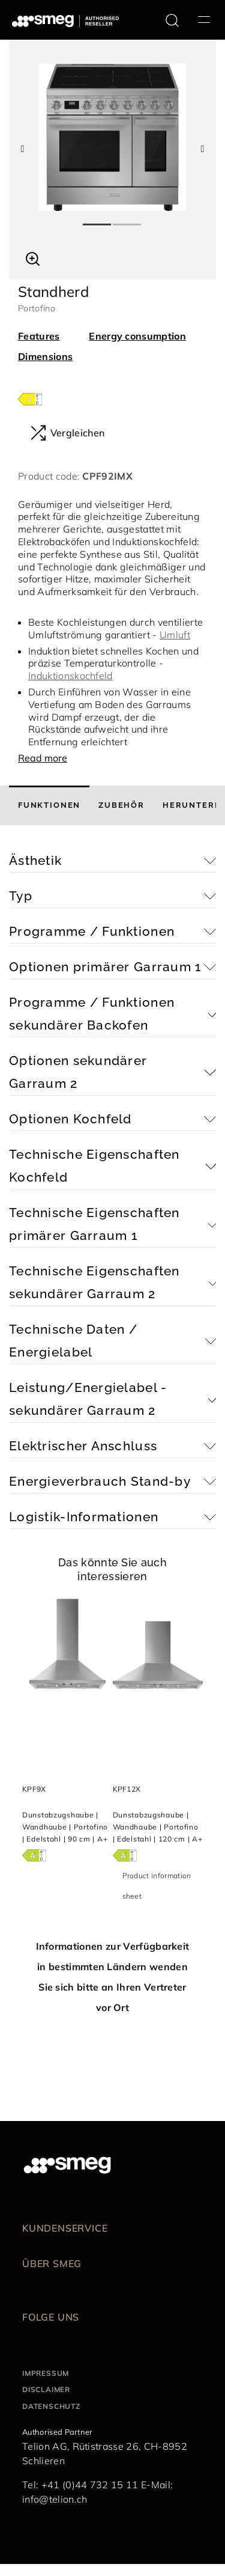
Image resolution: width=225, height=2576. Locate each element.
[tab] (49, 805)
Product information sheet (156, 1885)
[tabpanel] (112, 137)
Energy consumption (137, 336)
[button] (32, 257)
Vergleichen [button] (67, 433)
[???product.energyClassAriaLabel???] (30, 398)
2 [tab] (128, 219)
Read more (42, 758)
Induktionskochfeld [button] (70, 676)
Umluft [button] (175, 635)
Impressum (45, 2373)
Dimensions (45, 356)
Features (39, 336)
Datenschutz (51, 2406)
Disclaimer (46, 2389)
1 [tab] (98, 219)
